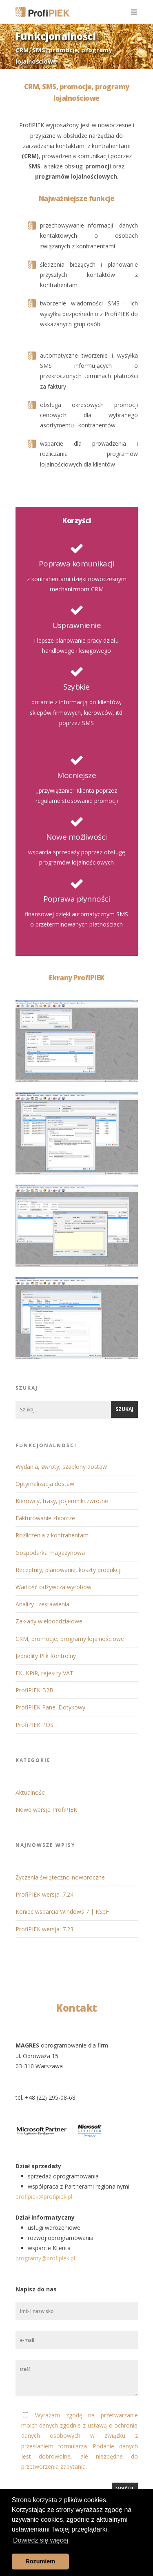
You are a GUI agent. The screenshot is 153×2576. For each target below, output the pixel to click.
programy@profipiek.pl (45, 2258)
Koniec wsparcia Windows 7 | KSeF (62, 1911)
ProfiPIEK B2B (34, 1690)
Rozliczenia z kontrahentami (53, 1535)
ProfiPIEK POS (34, 1725)
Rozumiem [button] (40, 2561)
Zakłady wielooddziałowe (49, 1621)
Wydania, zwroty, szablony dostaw (61, 1466)
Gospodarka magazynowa (50, 1553)
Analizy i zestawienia (42, 1604)
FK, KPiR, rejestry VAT (44, 1673)
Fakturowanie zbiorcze (45, 1518)
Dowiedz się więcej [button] (40, 2540)
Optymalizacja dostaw (45, 1484)
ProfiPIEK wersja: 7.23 (44, 1929)
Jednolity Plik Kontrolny (46, 1656)
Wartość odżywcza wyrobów (53, 1587)
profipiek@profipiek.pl (44, 2196)
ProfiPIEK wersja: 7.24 (44, 1894)
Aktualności (31, 1792)
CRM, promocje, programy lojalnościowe (70, 1639)
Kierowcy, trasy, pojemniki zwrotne (62, 1501)
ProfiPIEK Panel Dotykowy (50, 1707)
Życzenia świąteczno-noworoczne (60, 1877)
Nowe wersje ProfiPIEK (46, 1809)
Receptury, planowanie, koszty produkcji (69, 1570)
